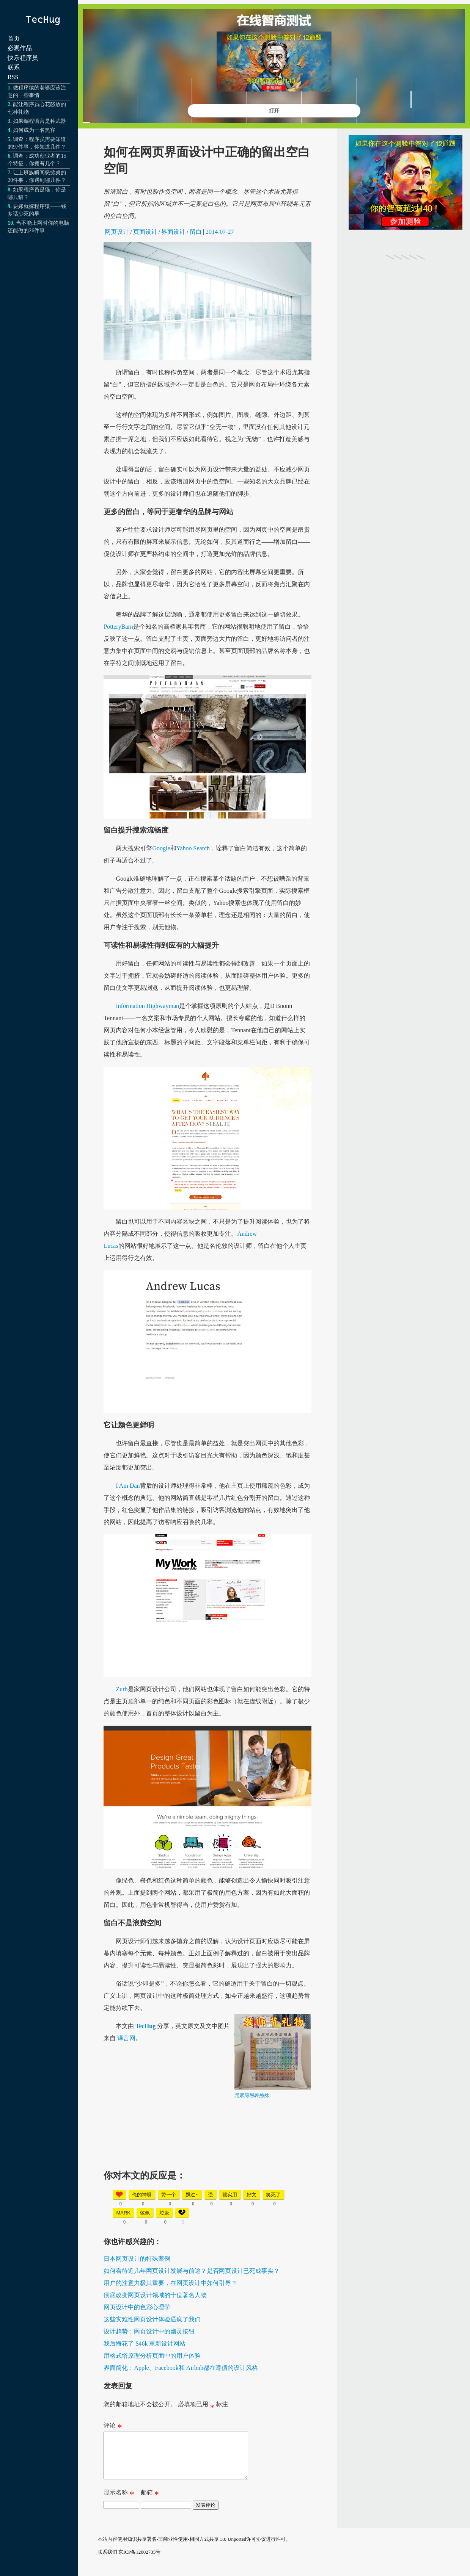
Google (161, 848)
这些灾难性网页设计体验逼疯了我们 (152, 2319)
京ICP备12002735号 (139, 2561)
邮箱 (150, 2503)
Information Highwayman (147, 1006)
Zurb (121, 1689)
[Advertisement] (260, 2152)
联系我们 (107, 2561)
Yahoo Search (193, 848)
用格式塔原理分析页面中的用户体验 (152, 2355)
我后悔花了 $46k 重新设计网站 (144, 2343)
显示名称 (119, 2503)
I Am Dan (128, 1485)
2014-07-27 (220, 231)
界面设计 (173, 231)
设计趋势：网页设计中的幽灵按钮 (149, 2331)
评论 (113, 2427)
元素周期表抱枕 (251, 2095)
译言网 (126, 2038)
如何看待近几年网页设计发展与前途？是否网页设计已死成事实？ (192, 2271)
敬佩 (145, 2213)
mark (123, 2213)
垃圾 (164, 2213)
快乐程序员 (23, 58)
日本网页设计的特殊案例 (137, 2258)
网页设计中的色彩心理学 (137, 2307)
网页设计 (117, 231)
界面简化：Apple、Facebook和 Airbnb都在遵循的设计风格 (181, 2368)
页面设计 (145, 231)
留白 (196, 231)
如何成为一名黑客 (34, 130)
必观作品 (20, 48)
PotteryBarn (118, 626)
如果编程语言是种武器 (39, 121)
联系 (14, 67)
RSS (13, 77)
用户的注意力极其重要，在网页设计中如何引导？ (170, 2283)
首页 (14, 38)
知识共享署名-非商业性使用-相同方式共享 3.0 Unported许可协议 (196, 2548)
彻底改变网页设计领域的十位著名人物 (155, 2295)
